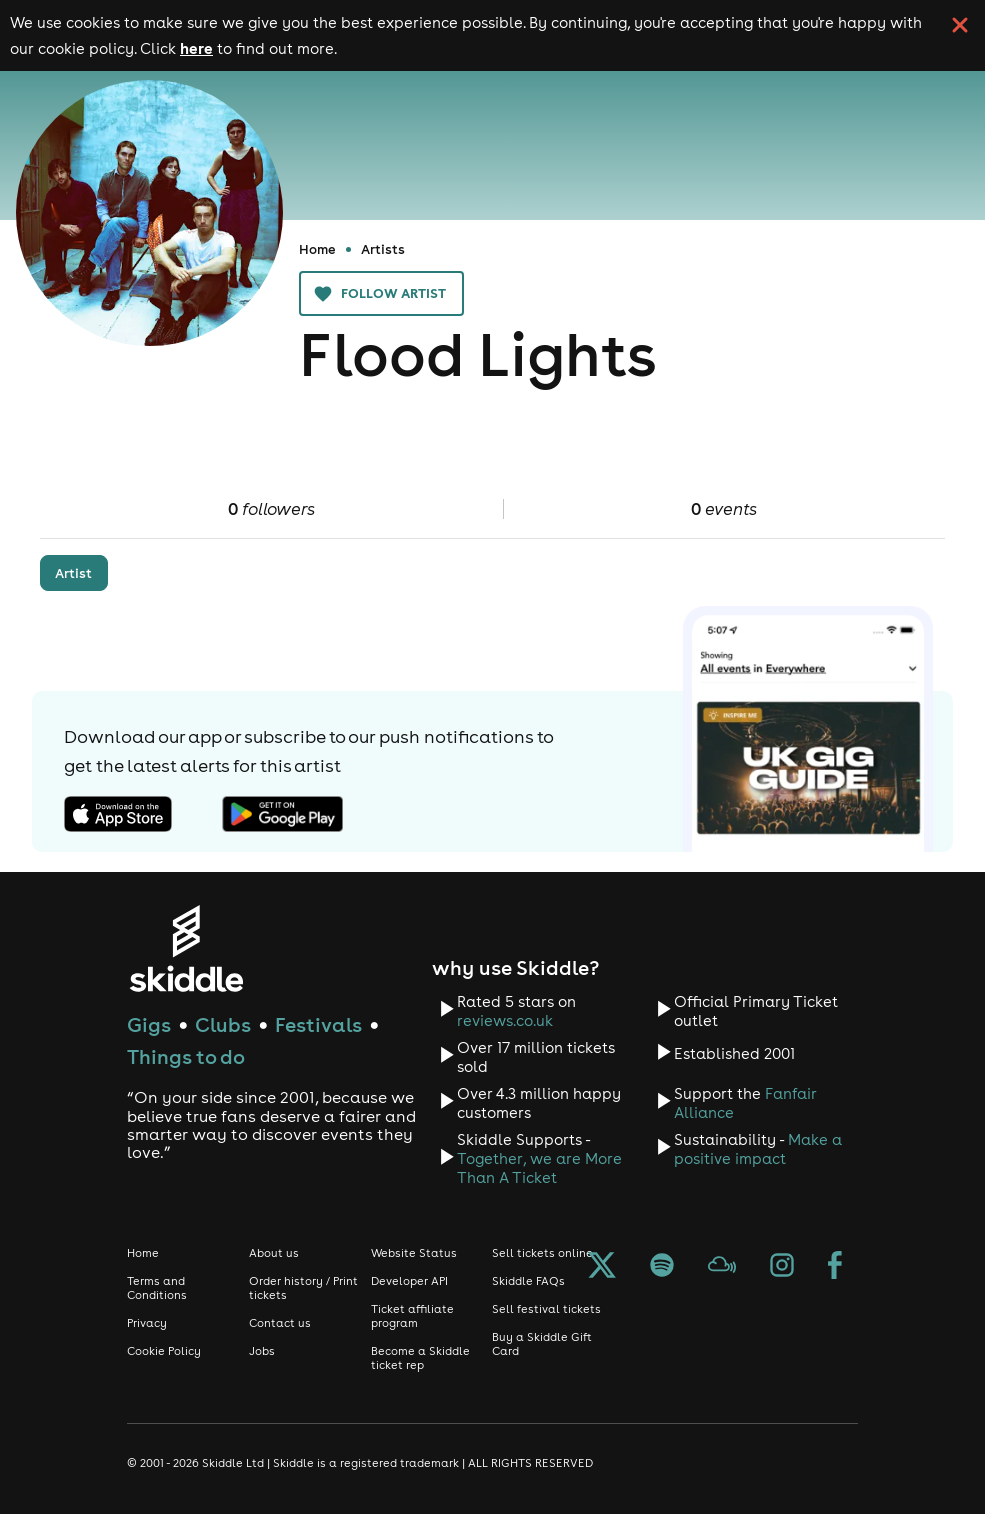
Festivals (318, 1024)
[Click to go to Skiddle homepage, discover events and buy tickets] (185, 948)
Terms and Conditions (157, 1288)
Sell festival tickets (546, 1309)
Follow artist (381, 293)
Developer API (409, 1281)
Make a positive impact (758, 1149)
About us (274, 1253)
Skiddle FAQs (528, 1281)
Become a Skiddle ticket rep (420, 1358)
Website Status (414, 1253)
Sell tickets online (542, 1253)
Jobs (262, 1351)
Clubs (223, 1024)
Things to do (186, 1056)
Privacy (147, 1323)
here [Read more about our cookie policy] (196, 48)
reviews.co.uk (505, 1020)
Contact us (280, 1323)
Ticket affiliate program (412, 1316)
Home (317, 249)
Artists (383, 249)
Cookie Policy (164, 1351)
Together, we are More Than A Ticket (539, 1168)
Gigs (149, 1024)
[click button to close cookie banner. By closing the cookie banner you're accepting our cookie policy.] (960, 25)
